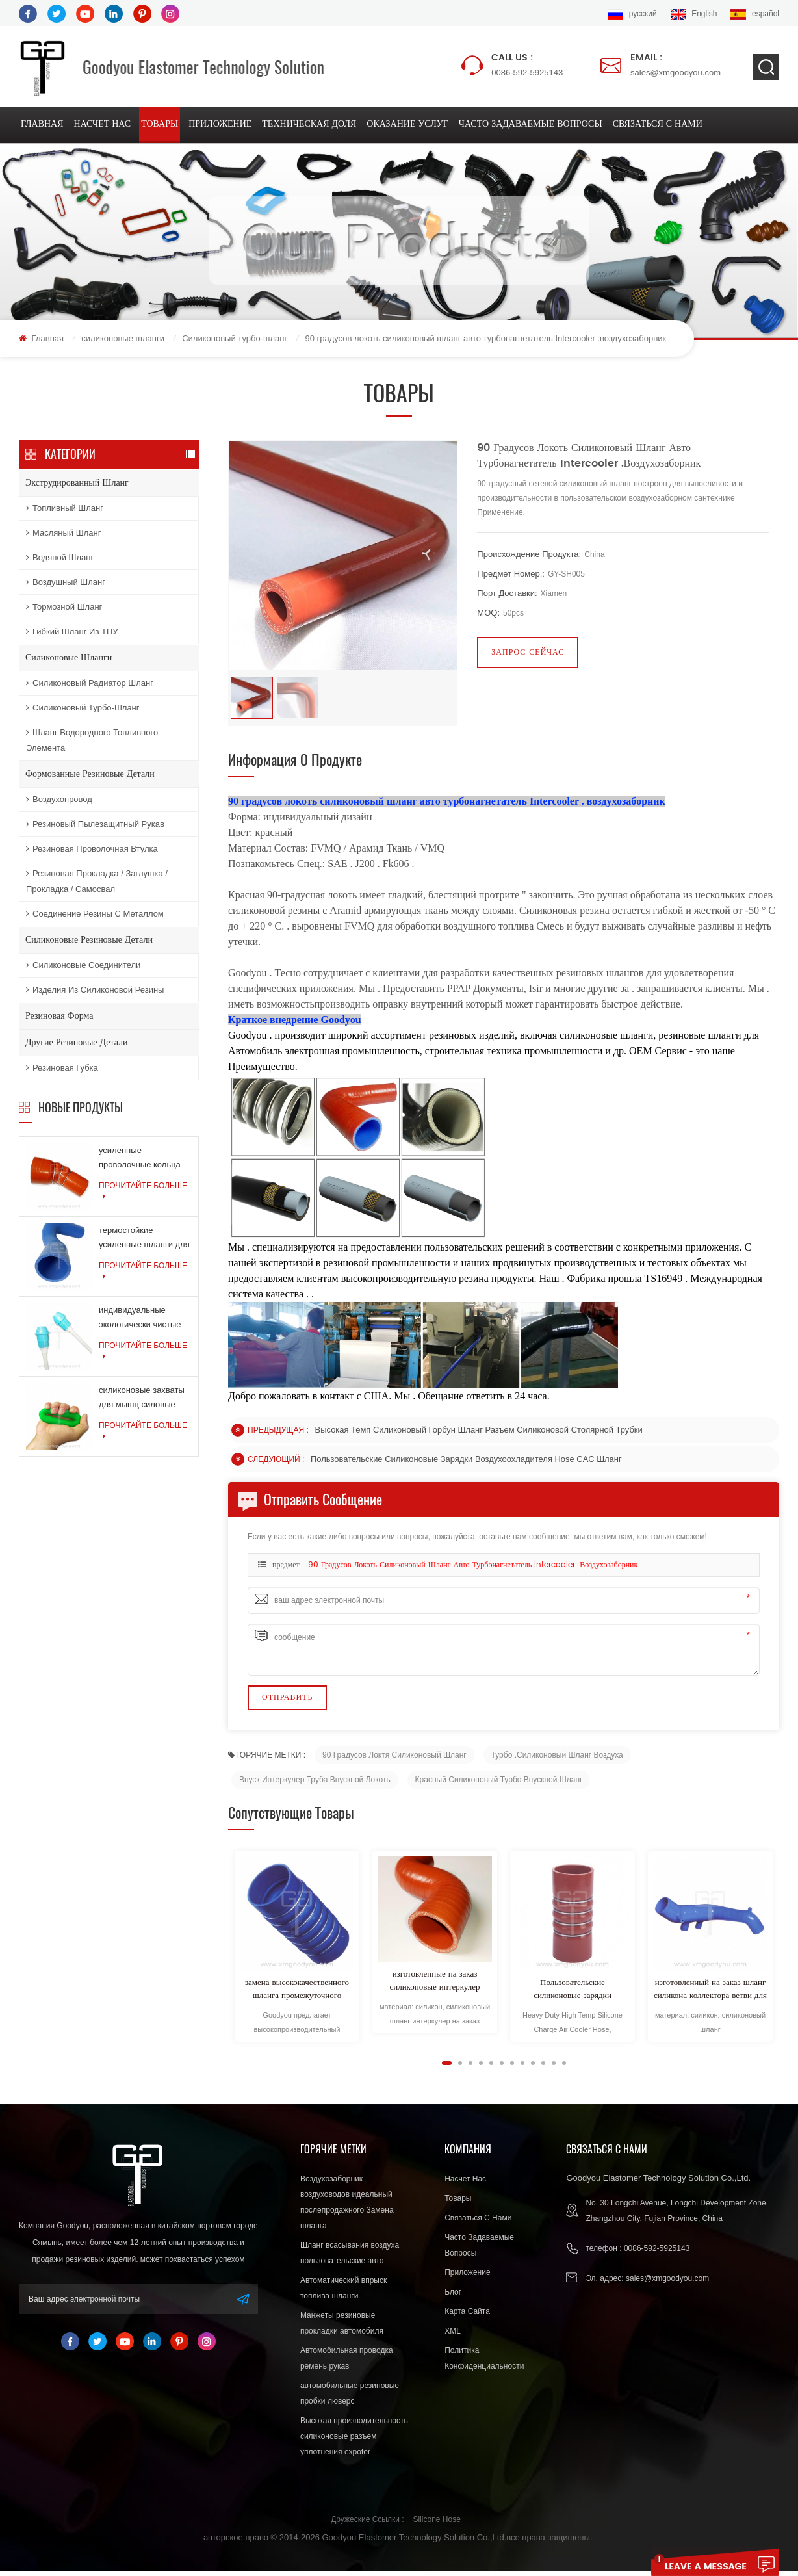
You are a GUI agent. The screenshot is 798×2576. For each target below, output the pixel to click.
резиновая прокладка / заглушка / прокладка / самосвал (97, 883)
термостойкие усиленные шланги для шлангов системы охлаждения (144, 1241)
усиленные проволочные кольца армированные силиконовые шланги (140, 1161)
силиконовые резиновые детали (89, 941)
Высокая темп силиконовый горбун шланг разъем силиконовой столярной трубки (480, 1434)
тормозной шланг (64, 609)
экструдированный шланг (77, 484)
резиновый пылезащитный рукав (95, 826)
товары (159, 125)
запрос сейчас (527, 654)
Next (233, 2067)
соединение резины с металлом (95, 915)
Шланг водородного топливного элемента (92, 742)
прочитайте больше (143, 1193)
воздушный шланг (65, 584)
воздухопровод (59, 801)
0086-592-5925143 (527, 64)
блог (452, 2296)
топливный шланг (64, 510)
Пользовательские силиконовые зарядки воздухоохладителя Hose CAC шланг (467, 1463)
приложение (219, 125)
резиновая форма (59, 1017)
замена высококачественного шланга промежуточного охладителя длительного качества (297, 1994)
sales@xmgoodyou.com (675, 64)
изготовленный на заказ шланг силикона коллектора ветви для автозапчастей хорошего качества (710, 1994)
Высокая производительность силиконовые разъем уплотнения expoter (354, 2441)
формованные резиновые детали (90, 775)
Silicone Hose (436, 2524)
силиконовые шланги (122, 340)
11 (554, 2068)
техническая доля (309, 125)
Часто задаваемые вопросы (530, 125)
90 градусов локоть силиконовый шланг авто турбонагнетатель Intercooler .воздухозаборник (472, 1570)
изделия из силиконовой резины (95, 991)
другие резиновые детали (76, 1044)
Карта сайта (467, 2316)
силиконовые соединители (83, 967)
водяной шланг (60, 559)
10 (543, 2068)
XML (452, 2335)
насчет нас (102, 125)
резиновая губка (62, 1069)
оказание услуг (407, 125)
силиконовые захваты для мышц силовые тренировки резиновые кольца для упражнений (143, 1401)
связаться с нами (657, 125)
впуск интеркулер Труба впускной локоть (315, 1784)
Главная (42, 125)
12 (564, 2068)
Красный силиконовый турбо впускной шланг (499, 1784)
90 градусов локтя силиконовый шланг (394, 1759)
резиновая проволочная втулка (92, 850)
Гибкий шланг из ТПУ (72, 633)
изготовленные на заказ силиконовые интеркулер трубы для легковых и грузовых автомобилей (434, 1986)
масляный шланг (63, 535)
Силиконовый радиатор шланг (89, 685)
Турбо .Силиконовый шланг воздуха (557, 1759)
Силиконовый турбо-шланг (234, 340)
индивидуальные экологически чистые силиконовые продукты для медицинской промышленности (144, 1321)
